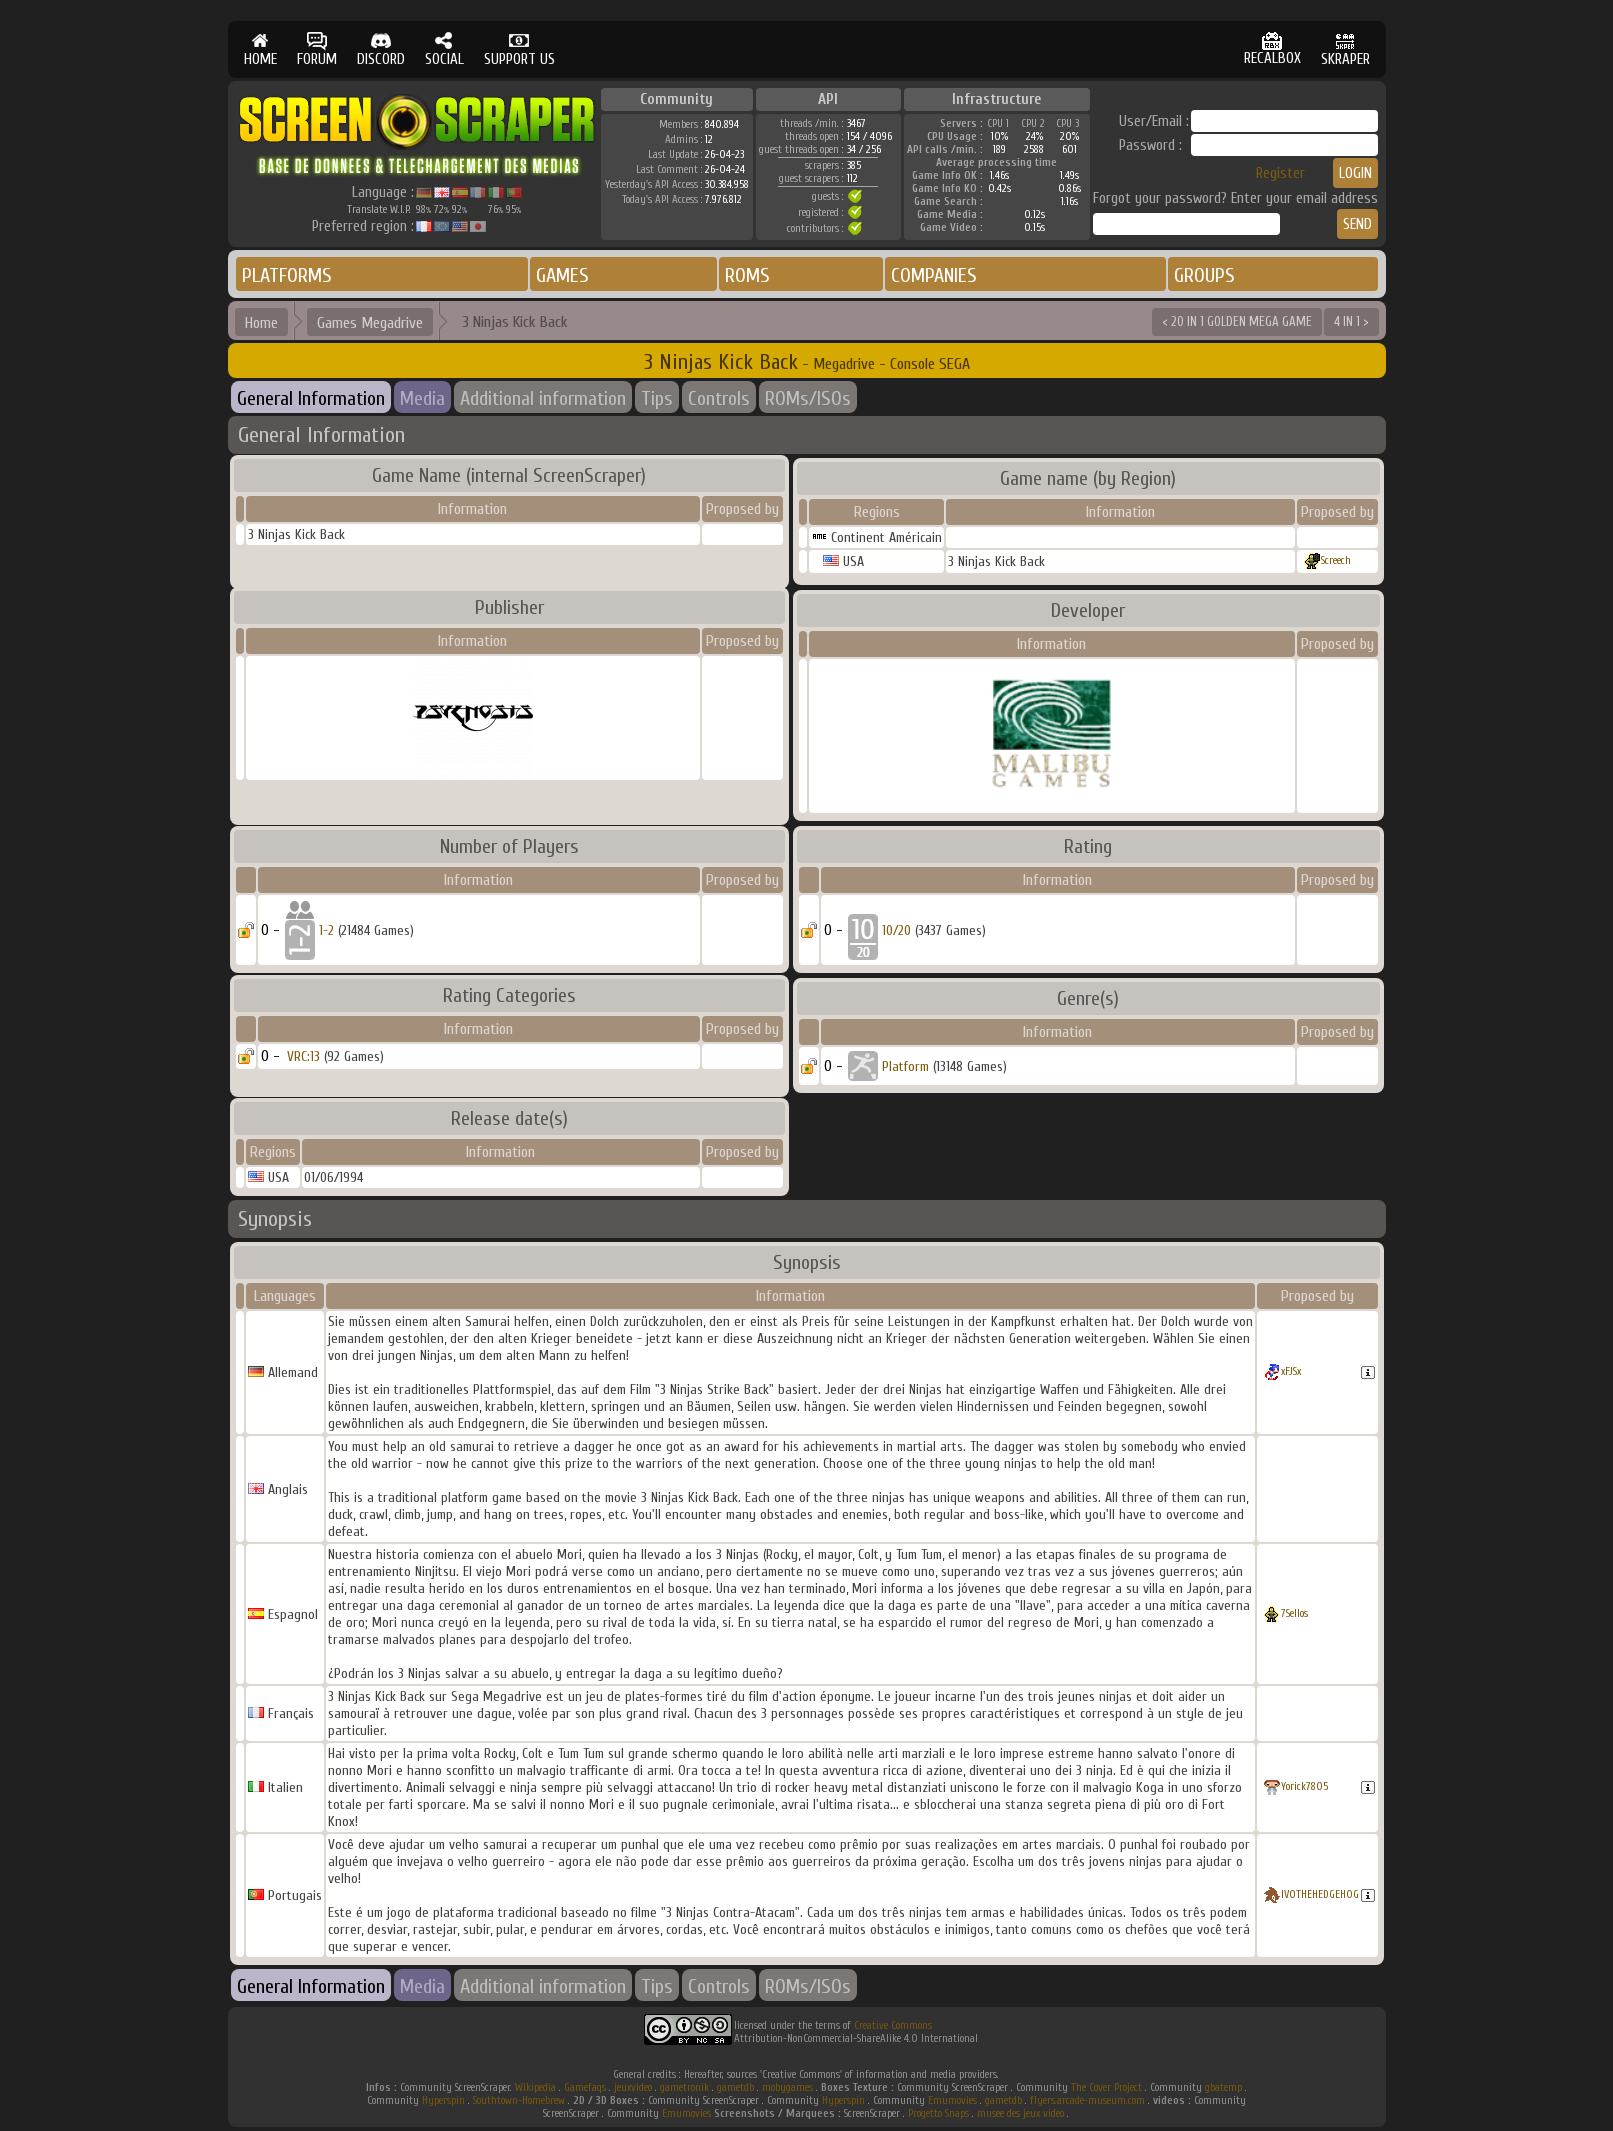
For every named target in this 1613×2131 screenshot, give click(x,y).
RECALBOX (1272, 49)
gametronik (684, 2087)
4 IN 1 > (1351, 321)
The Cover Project (1106, 2087)
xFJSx (1291, 1371)
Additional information (543, 398)
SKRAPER (1345, 49)
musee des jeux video (1020, 2113)
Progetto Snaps (938, 2113)
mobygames (787, 2087)
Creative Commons (893, 2025)
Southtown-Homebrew (519, 2100)
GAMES (562, 275)
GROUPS (1204, 275)
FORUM (317, 49)
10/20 (896, 930)
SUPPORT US (519, 49)
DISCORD (381, 49)
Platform (905, 1066)
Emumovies (952, 2100)
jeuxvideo (633, 2087)
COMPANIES (934, 275)
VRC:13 (303, 1056)
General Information (311, 398)
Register (1280, 173)
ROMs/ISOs (808, 398)
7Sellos (1294, 1613)
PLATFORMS (287, 275)
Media (422, 398)
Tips (657, 398)
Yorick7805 (1304, 1786)
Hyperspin (443, 2100)
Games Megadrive (370, 323)
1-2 (326, 930)
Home (261, 323)
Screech (1336, 560)
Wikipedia (535, 2087)
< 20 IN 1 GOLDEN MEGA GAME (1237, 321)
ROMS (747, 275)
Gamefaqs (585, 2087)
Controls (719, 398)
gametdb (735, 2087)
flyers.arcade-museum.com (1087, 2100)
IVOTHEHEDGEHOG (1320, 1894)
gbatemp (1223, 2087)
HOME (260, 49)
